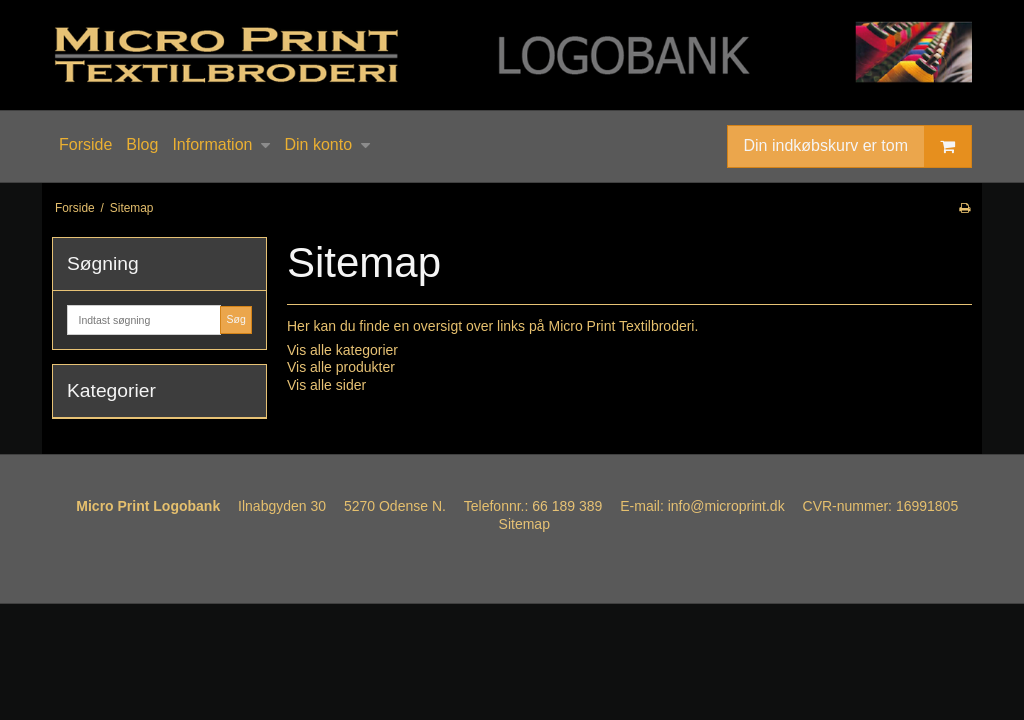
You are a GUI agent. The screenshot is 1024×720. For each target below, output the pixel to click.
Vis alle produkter (341, 367)
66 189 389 (567, 506)
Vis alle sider (326, 385)
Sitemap (524, 524)
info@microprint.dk (726, 506)
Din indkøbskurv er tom (858, 146)
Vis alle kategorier (342, 350)
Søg (235, 319)
